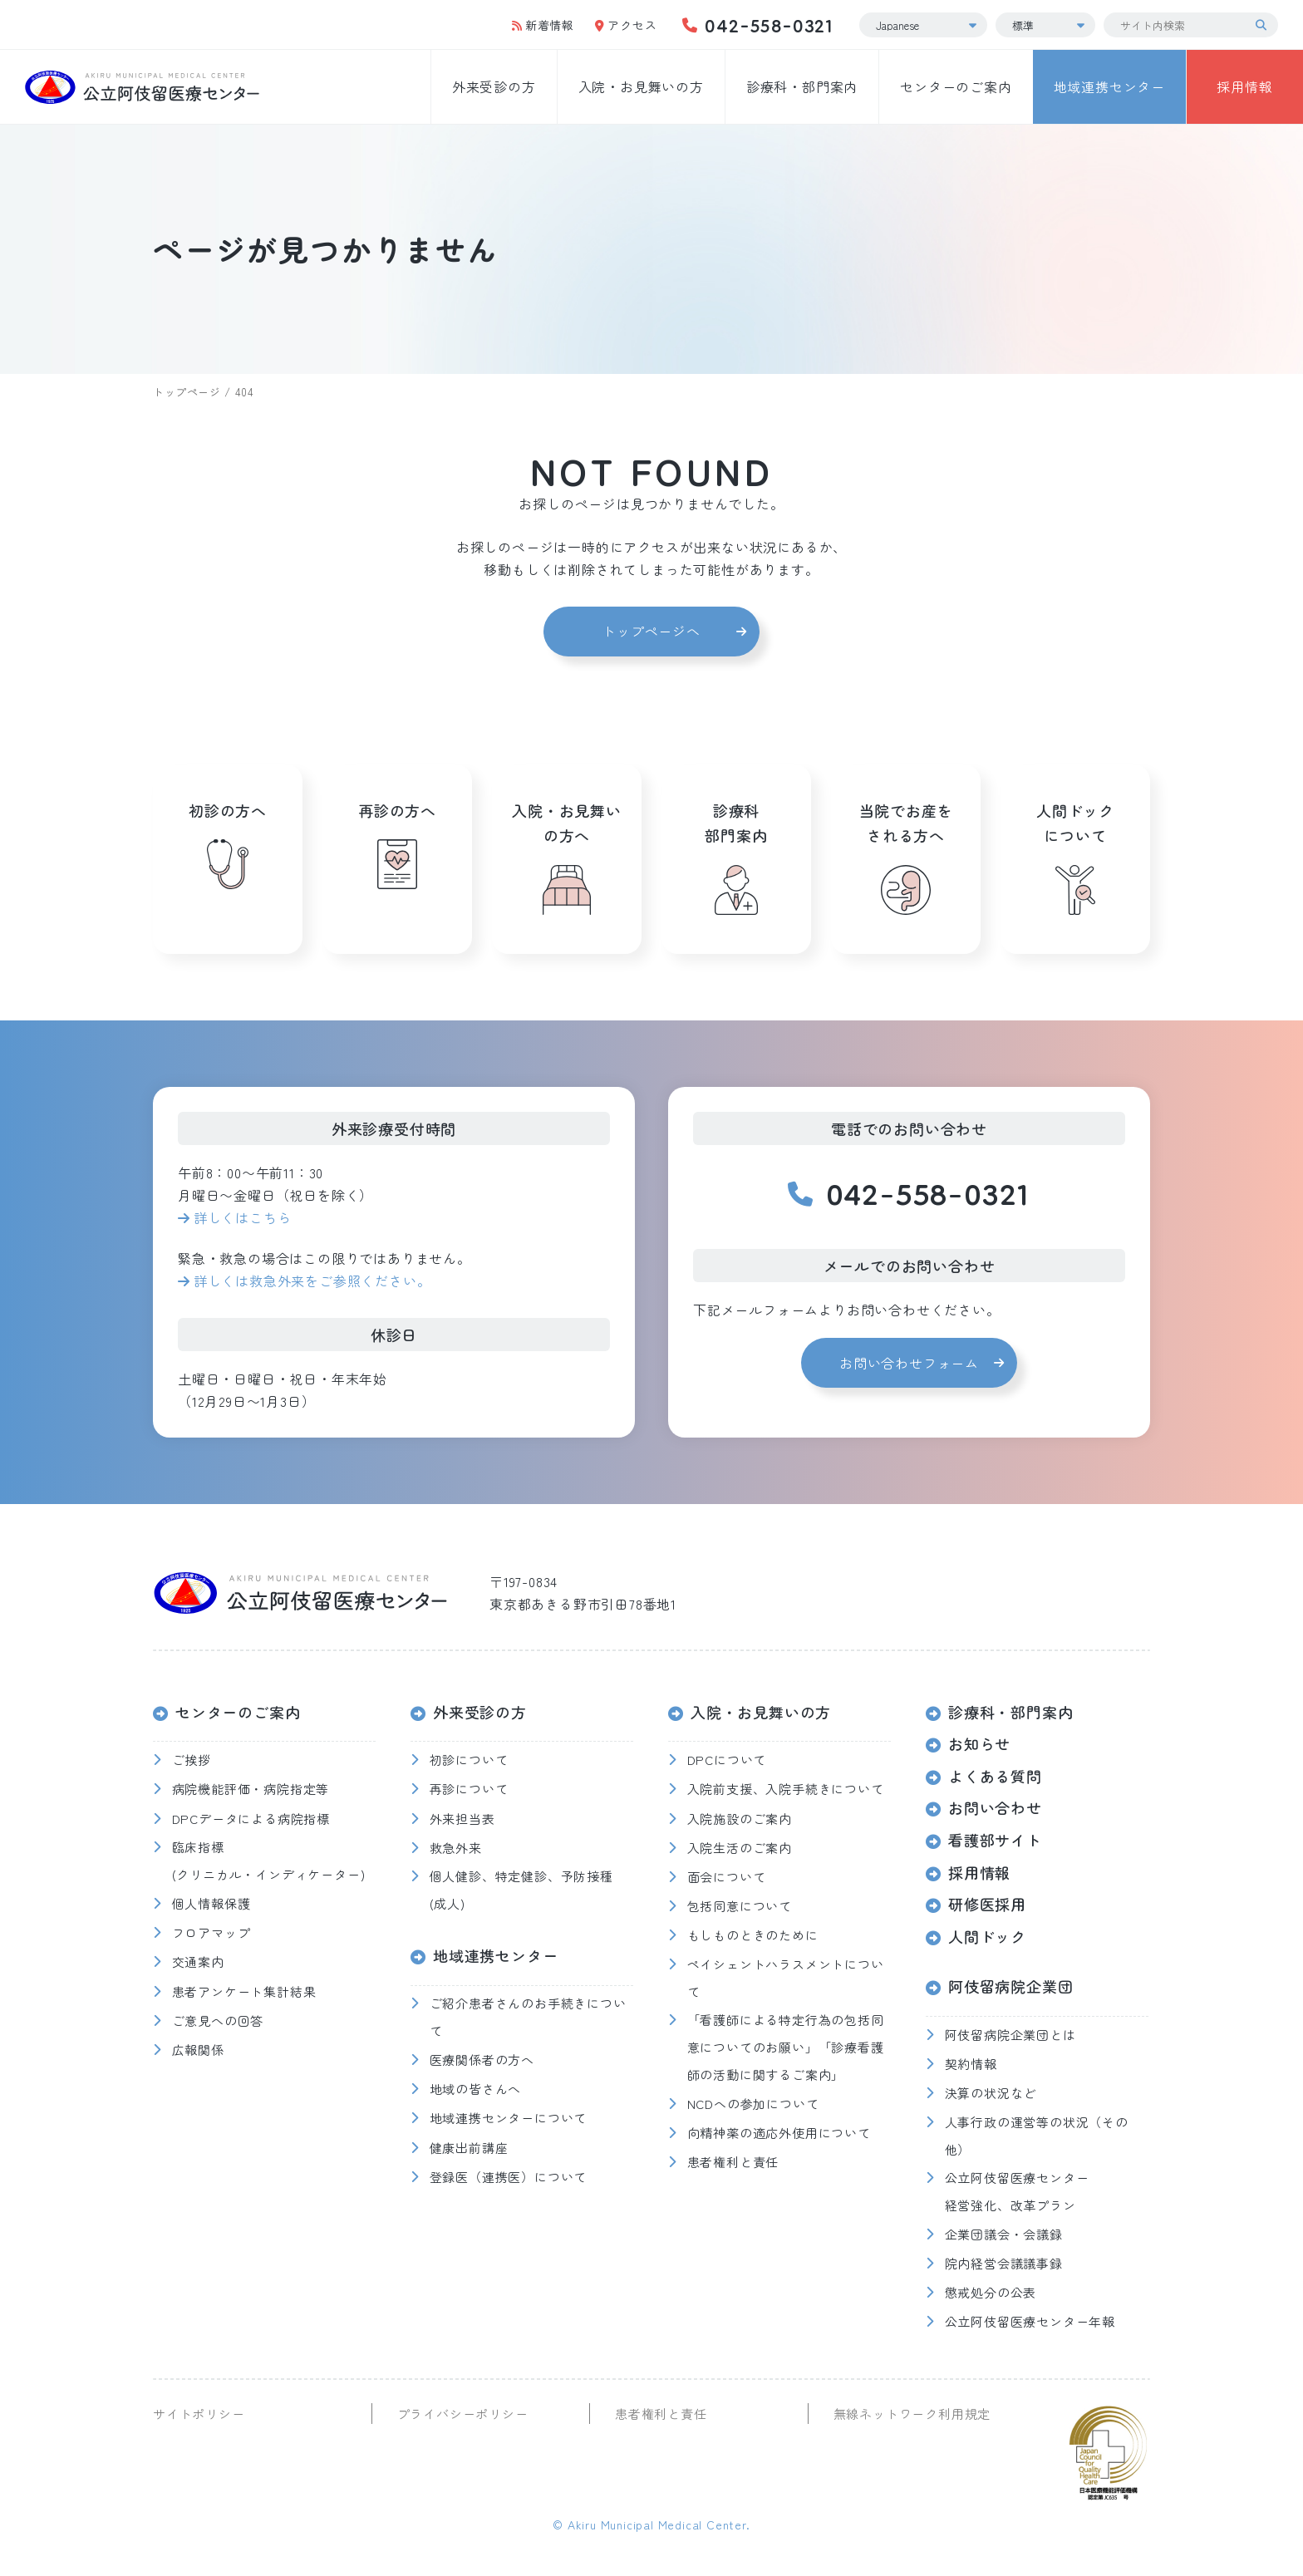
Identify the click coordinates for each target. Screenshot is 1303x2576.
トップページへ (651, 631)
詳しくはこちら (243, 1217)
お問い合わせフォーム (909, 1363)
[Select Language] (923, 24)
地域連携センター (1109, 86)
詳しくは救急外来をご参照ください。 (312, 1280)
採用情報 (1244, 86)
